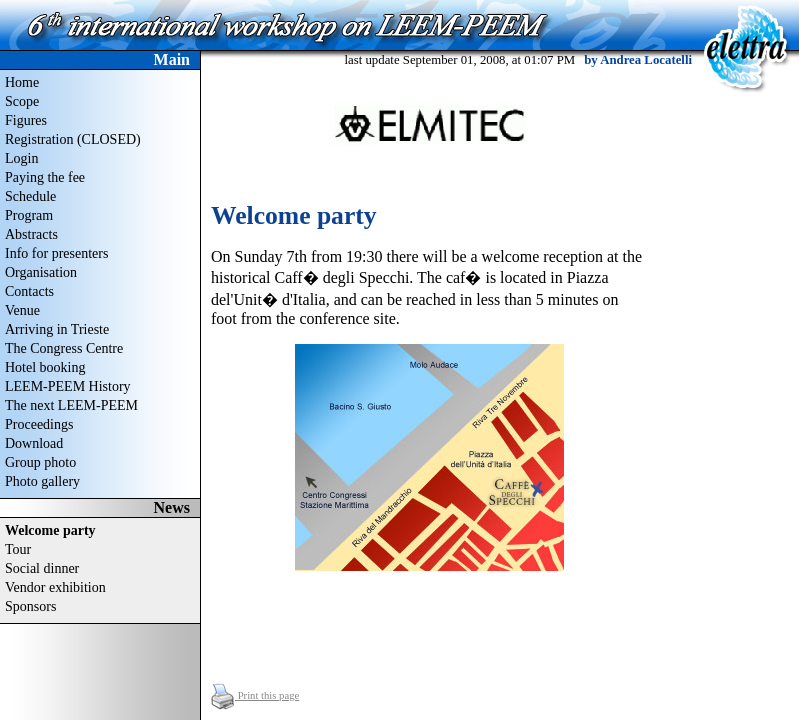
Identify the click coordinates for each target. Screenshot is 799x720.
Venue (22, 310)
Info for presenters (56, 253)
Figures (26, 120)
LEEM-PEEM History (68, 386)
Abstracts (31, 234)
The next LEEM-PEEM (71, 405)
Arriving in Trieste (57, 329)
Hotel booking (45, 367)
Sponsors (30, 606)
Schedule (30, 196)
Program (29, 215)
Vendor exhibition (55, 587)
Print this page (255, 695)
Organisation (41, 272)
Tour (18, 549)
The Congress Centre (64, 348)
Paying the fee (45, 177)
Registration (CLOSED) (73, 139)
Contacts (29, 291)
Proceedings (39, 424)
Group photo (40, 462)
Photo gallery (42, 481)
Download (34, 443)
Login (21, 158)
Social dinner (42, 568)
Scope (22, 101)
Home (22, 82)
